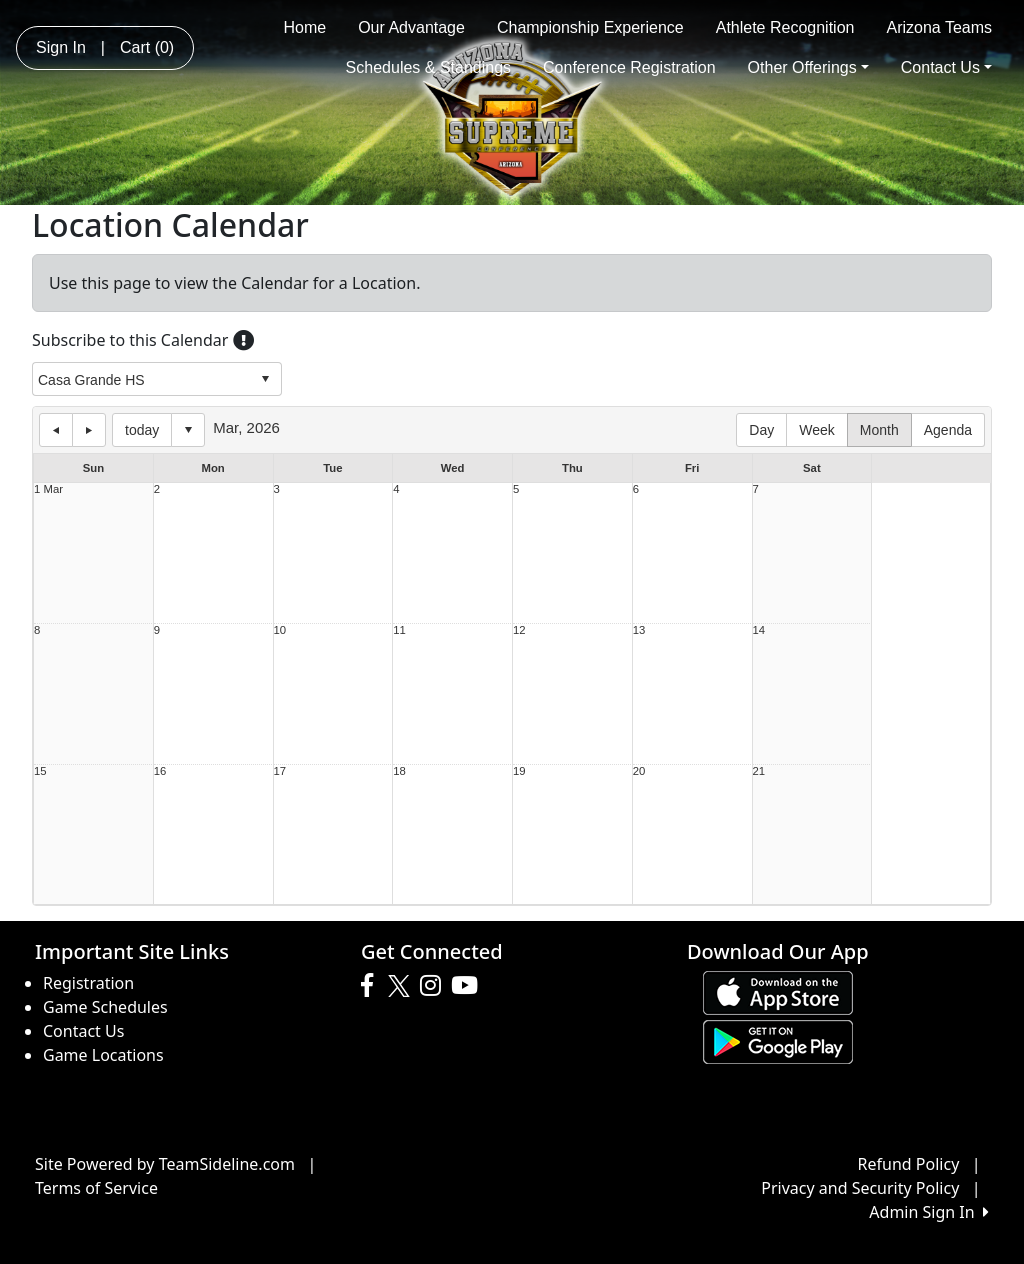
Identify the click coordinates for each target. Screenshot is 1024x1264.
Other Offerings (808, 67)
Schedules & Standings (428, 67)
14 (759, 630)
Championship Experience (590, 27)
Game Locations (103, 1055)
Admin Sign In (929, 1212)
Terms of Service (96, 1188)
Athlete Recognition (785, 27)
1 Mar (48, 489)
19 (519, 771)
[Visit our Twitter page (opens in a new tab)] (401, 986)
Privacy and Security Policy (860, 1188)
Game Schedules (105, 1007)
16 (160, 771)
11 (399, 630)
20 (639, 771)
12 (519, 630)
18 (399, 771)
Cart (147, 47)
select (265, 379)
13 (639, 630)
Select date (188, 430)
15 (40, 771)
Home (304, 27)
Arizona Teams (939, 27)
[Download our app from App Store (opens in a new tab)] (778, 991)
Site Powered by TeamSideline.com (165, 1164)
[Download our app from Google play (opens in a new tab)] (778, 1040)
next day (89, 430)
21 (759, 771)
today (142, 430)
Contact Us (946, 67)
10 (280, 630)
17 (280, 771)
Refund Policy (909, 1164)
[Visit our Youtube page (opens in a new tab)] (469, 986)
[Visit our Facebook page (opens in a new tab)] (372, 986)
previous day (56, 430)
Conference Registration (629, 67)
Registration (88, 983)
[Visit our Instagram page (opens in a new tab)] (435, 986)
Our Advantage (411, 27)
